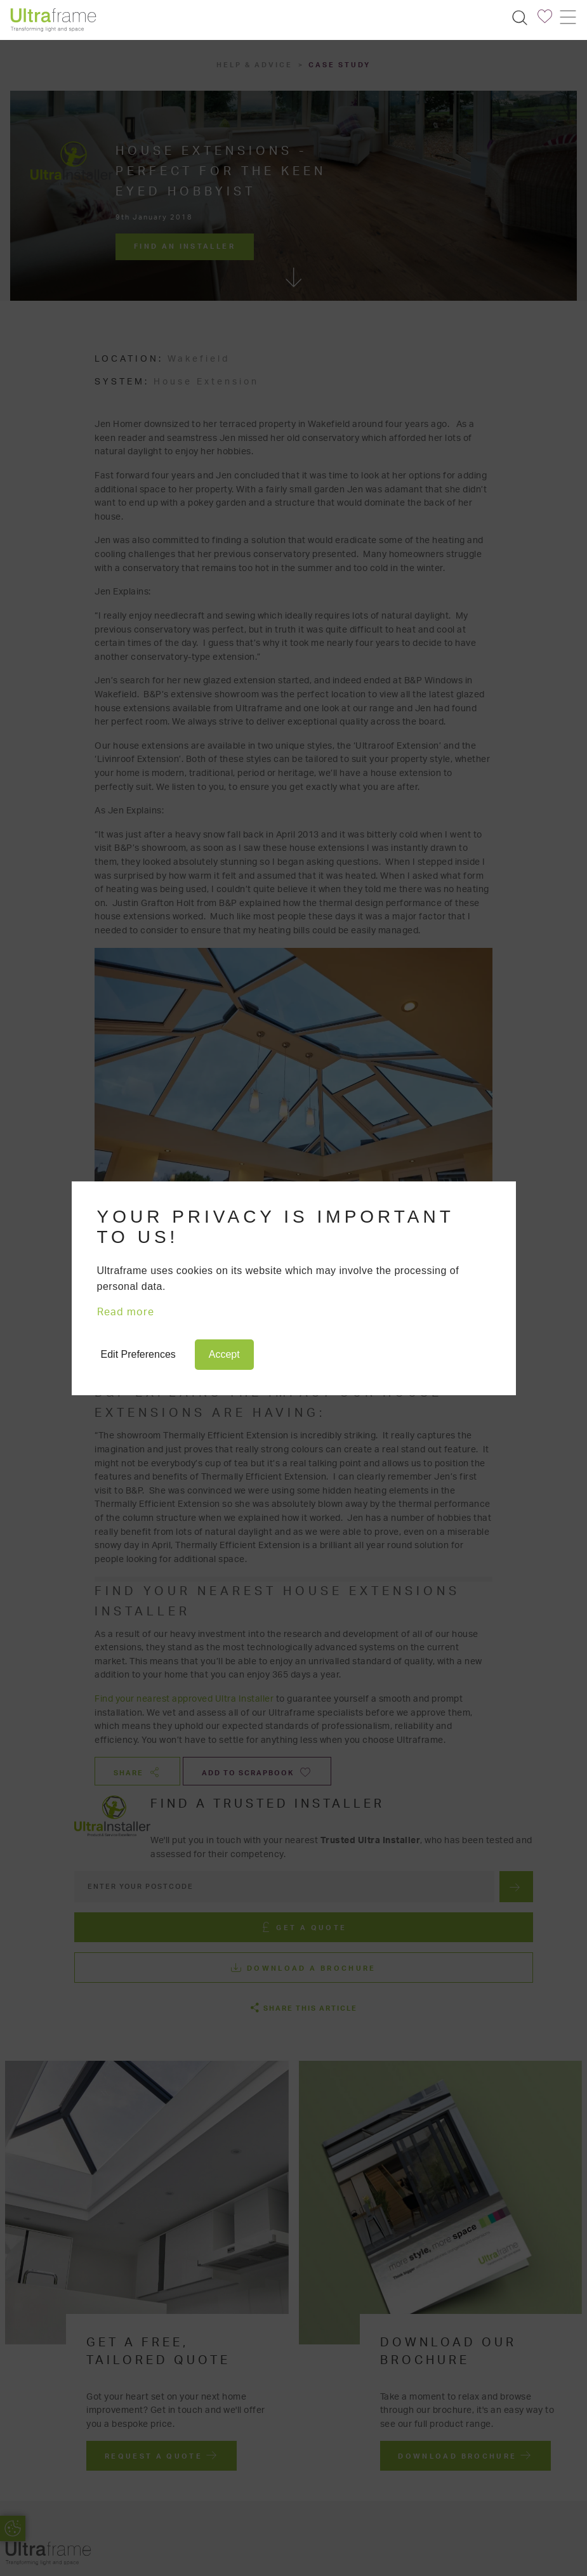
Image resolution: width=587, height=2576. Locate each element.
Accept (224, 1354)
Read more (125, 1312)
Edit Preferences (138, 1354)
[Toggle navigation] (567, 17)
